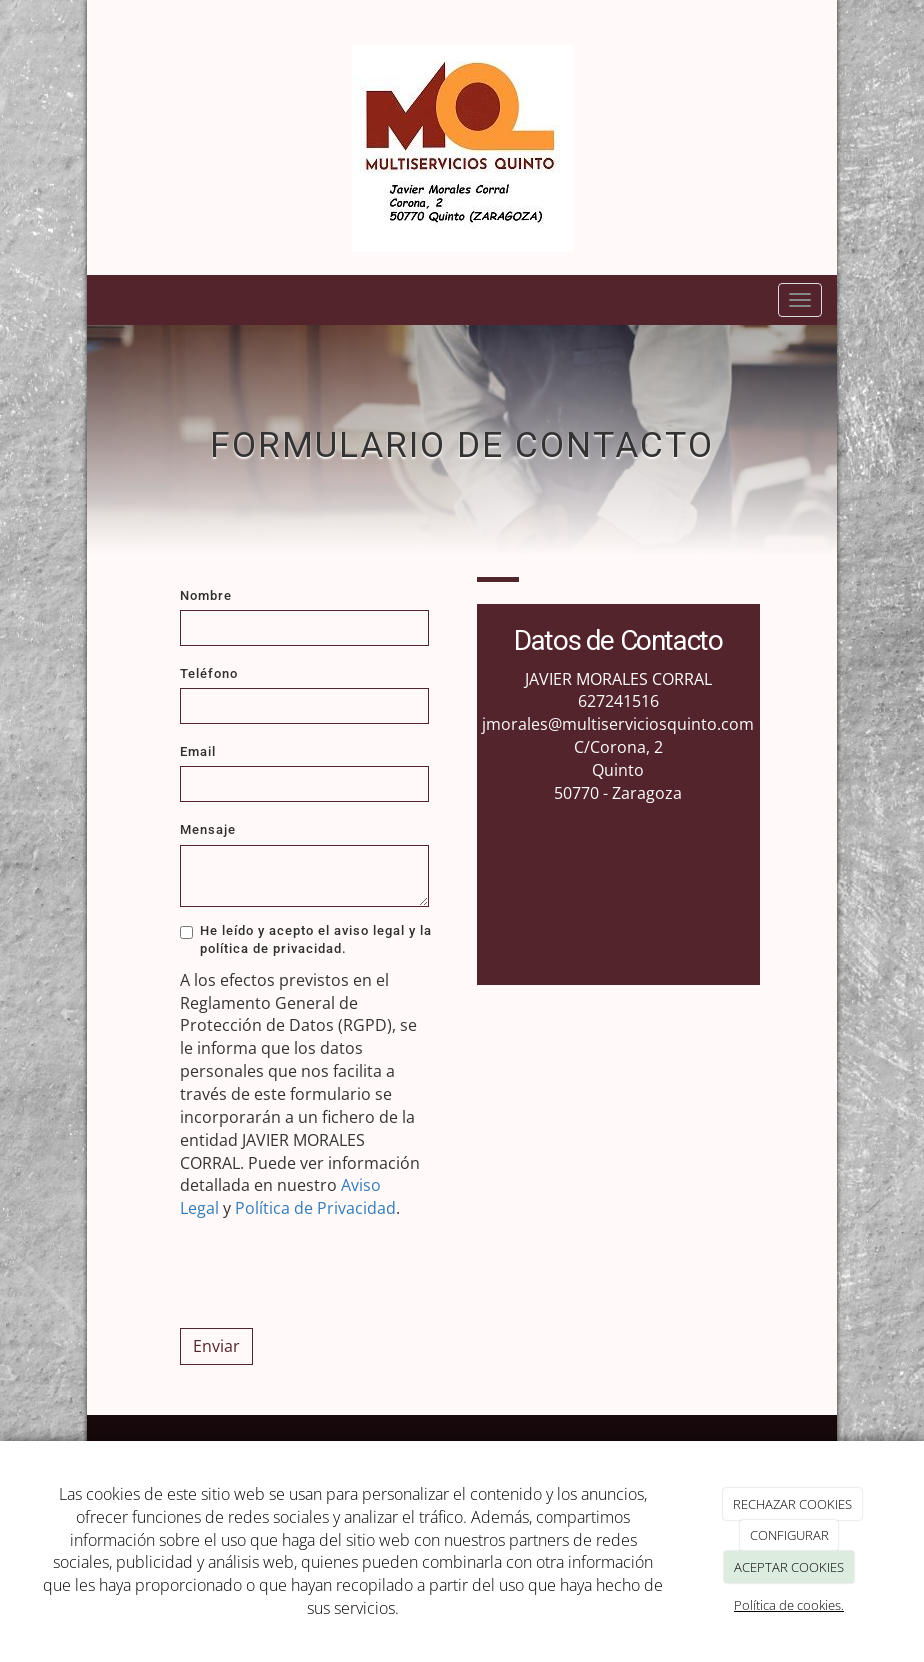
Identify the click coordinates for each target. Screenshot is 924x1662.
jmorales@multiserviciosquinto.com (618, 724)
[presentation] (332, 1274)
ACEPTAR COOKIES (789, 1567)
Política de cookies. (789, 1605)
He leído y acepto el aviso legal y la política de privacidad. (306, 939)
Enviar (216, 1346)
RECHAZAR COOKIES (792, 1504)
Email (198, 751)
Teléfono (209, 673)
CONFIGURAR (789, 1535)
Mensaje (208, 829)
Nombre (206, 595)
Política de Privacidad (315, 1208)
